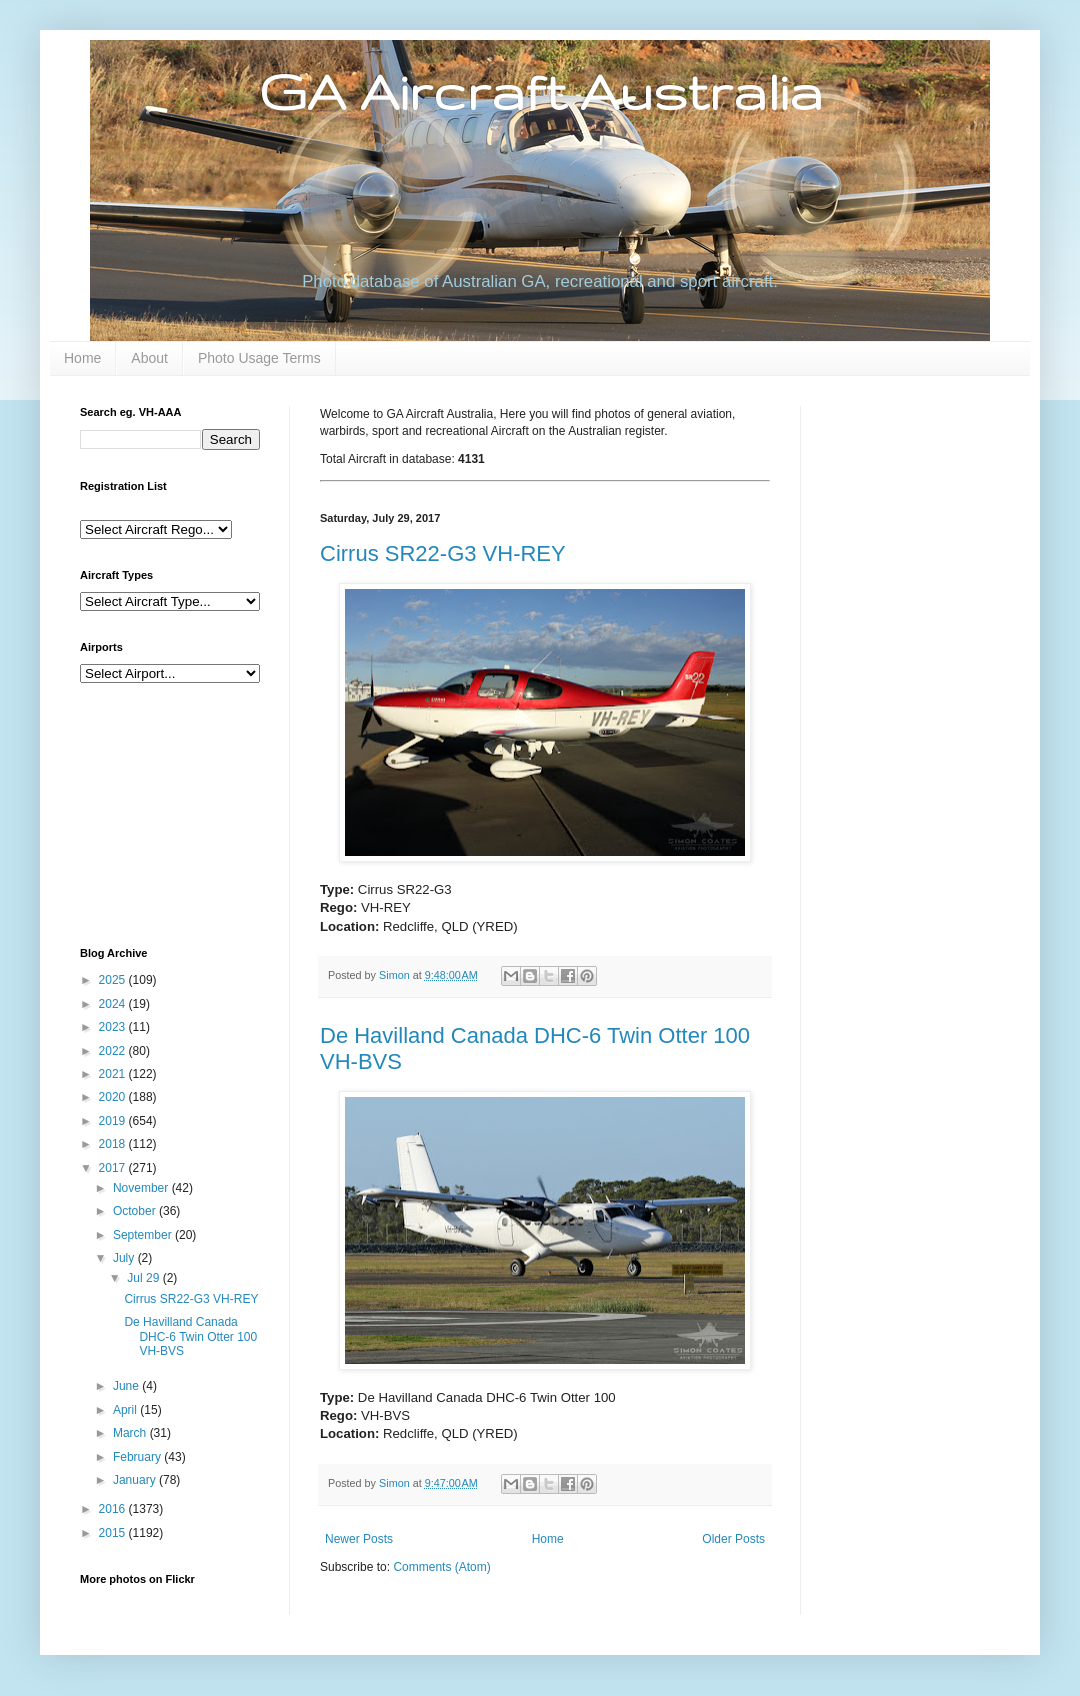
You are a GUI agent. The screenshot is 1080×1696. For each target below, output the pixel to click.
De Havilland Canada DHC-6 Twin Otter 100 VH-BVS (190, 1336)
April (126, 1410)
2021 (114, 1074)
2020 (114, 1097)
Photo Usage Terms (259, 358)
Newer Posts (359, 1539)
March (131, 1433)
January (136, 1480)
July (125, 1258)
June (127, 1386)
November (142, 1188)
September (144, 1235)
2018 (114, 1144)
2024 (114, 1004)
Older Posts (733, 1539)
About (149, 358)
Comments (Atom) (441, 1567)
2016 (114, 1509)
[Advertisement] (180, 813)
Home (82, 358)
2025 (114, 980)
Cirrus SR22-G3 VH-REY (443, 553)
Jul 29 (144, 1278)
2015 (114, 1533)
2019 (114, 1121)
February (138, 1457)
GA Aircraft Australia (540, 91)
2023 (114, 1027)
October (136, 1211)
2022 (114, 1051)
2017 (114, 1168)
